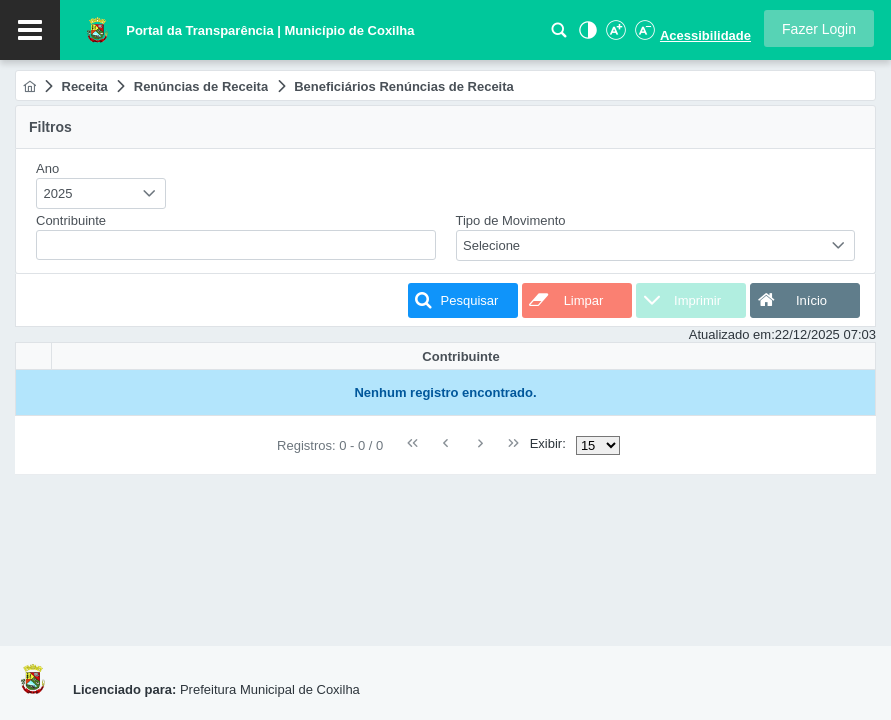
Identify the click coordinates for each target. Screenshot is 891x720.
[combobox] (101, 193)
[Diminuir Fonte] (643, 35)
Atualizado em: (732, 334)
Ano (47, 168)
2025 (58, 193)
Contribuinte (71, 220)
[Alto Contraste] (586, 35)
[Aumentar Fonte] (615, 35)
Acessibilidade (705, 35)
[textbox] (236, 245)
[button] (819, 28)
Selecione (491, 245)
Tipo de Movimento (511, 220)
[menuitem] (29, 86)
